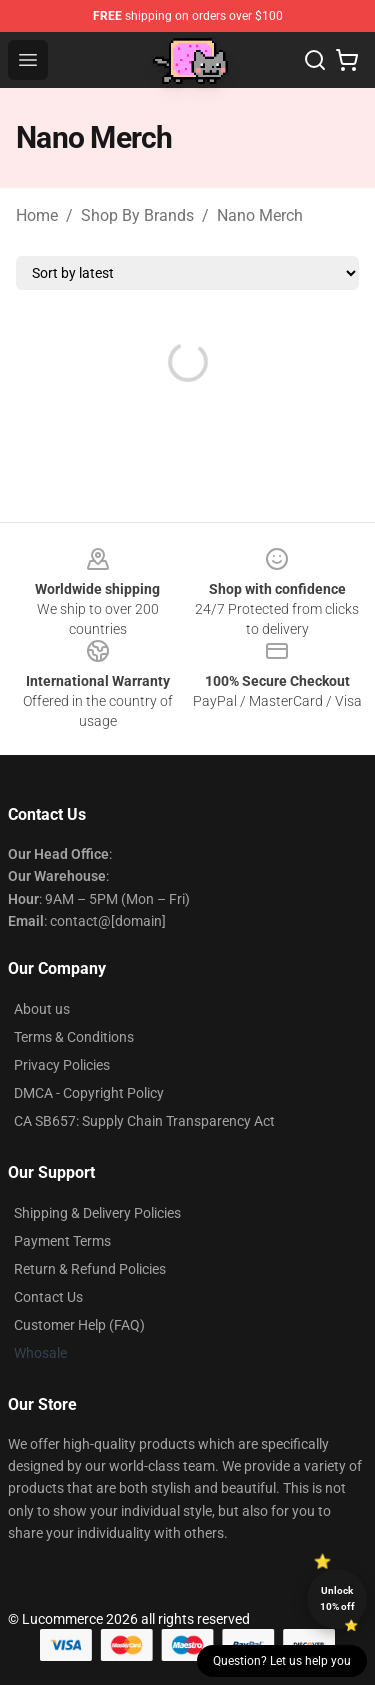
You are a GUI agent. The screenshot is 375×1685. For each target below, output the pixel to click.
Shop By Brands (137, 215)
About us (42, 1009)
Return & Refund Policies (90, 1269)
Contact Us (48, 1297)
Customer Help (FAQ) (79, 1325)
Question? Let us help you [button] (282, 1661)
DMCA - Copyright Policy (89, 1093)
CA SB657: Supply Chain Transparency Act (144, 1121)
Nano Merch (260, 215)
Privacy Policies (62, 1065)
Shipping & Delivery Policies (97, 1213)
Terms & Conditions (74, 1037)
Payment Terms (62, 1241)
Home (37, 215)
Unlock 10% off (337, 1598)
